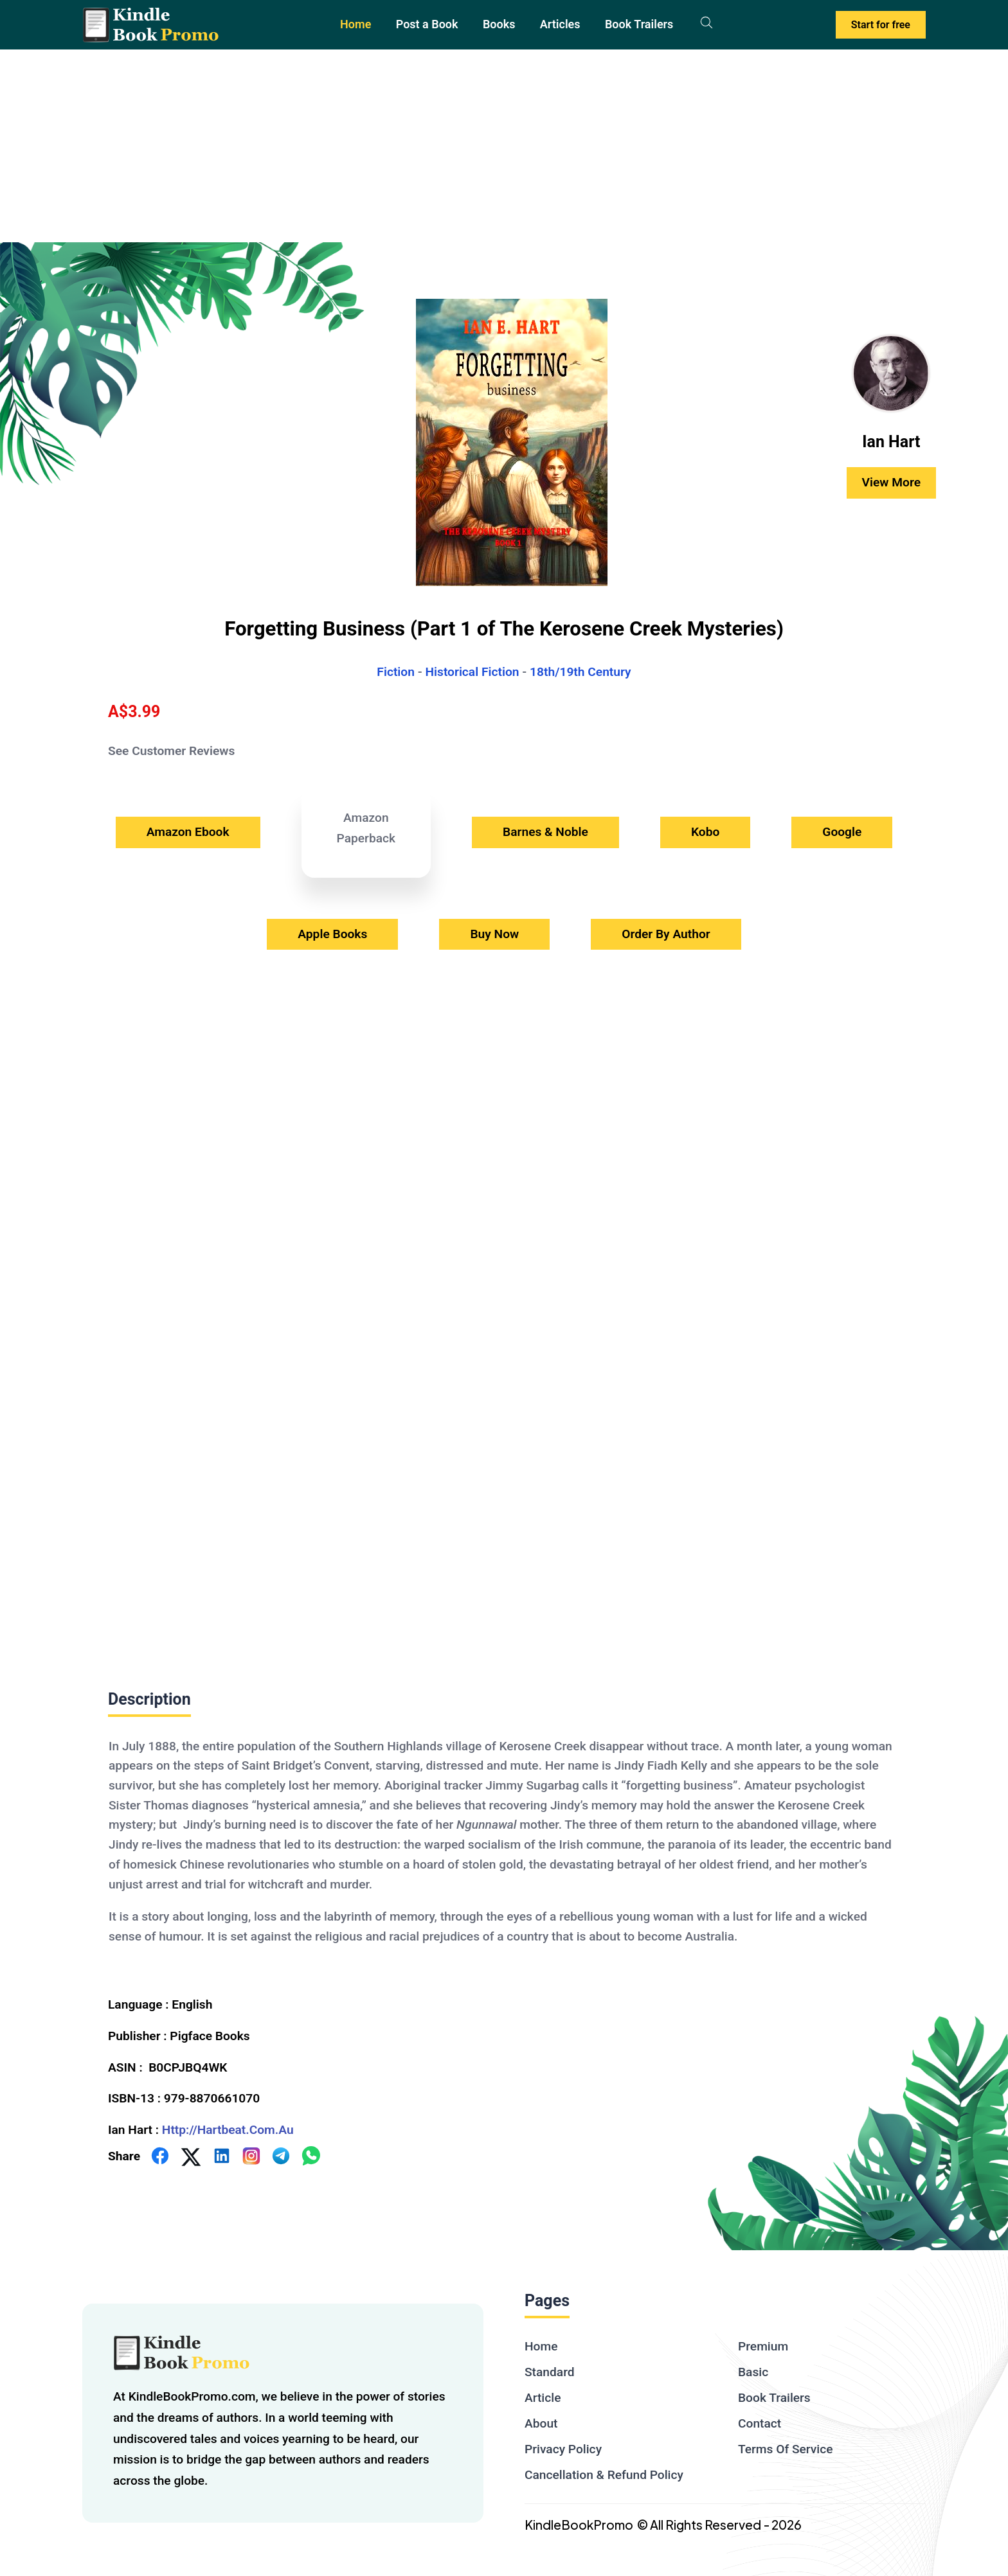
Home (355, 24)
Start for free (880, 25)
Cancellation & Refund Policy (604, 2474)
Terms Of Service (785, 2449)
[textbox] (504, 1850)
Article (543, 2397)
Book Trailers (639, 24)
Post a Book (427, 24)
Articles (560, 24)
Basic (753, 2372)
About (541, 2423)
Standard (550, 2372)
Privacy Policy (563, 2449)
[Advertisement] (504, 146)
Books (499, 24)
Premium (763, 2346)
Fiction (396, 671)
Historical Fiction (472, 671)
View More (891, 482)
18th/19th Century (580, 671)
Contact (759, 2423)
